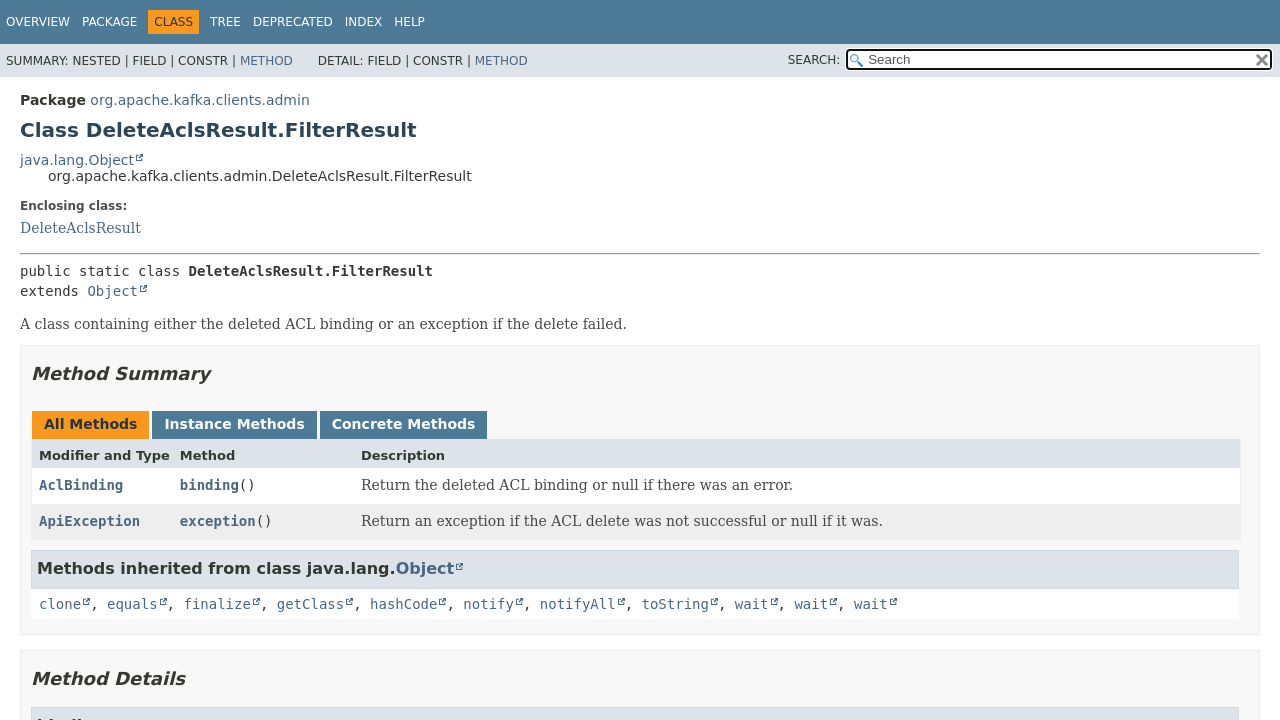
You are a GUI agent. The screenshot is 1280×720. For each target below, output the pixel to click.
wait (752, 604)
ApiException (89, 521)
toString (675, 604)
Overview (38, 22)
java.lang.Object (77, 160)
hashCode (403, 604)
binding (209, 485)
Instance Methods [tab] (234, 424)
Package (109, 22)
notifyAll (578, 604)
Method (266, 61)
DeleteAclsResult (80, 228)
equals (132, 604)
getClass (310, 604)
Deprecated (293, 22)
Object (112, 291)
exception (218, 521)
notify (488, 604)
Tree (225, 22)
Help (409, 22)
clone (60, 604)
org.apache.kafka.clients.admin (199, 100)
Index (364, 22)
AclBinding (81, 485)
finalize (216, 604)
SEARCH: (814, 60)
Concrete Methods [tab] (404, 424)
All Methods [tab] (90, 424)
